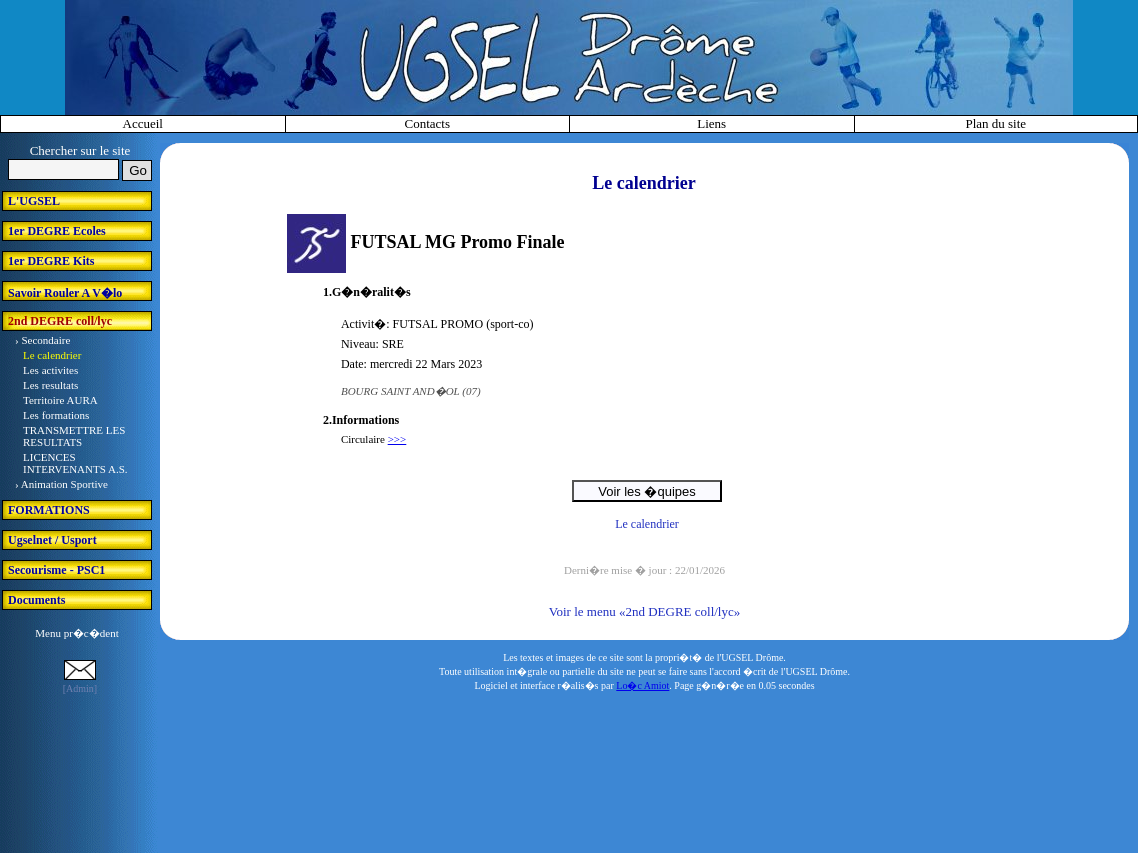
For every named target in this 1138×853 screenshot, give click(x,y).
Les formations (56, 415)
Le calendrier (52, 355)
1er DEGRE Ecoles (57, 231)
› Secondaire (42, 340)
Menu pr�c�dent (76, 633)
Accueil (143, 123)
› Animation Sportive (61, 484)
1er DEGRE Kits (51, 261)
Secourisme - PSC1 (56, 570)
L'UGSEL (34, 201)
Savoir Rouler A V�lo (65, 293)
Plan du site (995, 123)
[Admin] (80, 688)
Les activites (50, 370)
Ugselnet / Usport (52, 540)
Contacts (428, 123)
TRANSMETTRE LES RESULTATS (74, 436)
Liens (711, 123)
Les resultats (50, 385)
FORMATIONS (49, 510)
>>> (397, 439)
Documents (36, 600)
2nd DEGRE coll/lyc (60, 321)
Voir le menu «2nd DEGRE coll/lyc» (644, 611)
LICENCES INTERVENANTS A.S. (75, 463)
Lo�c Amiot (642, 685)
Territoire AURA (60, 400)
